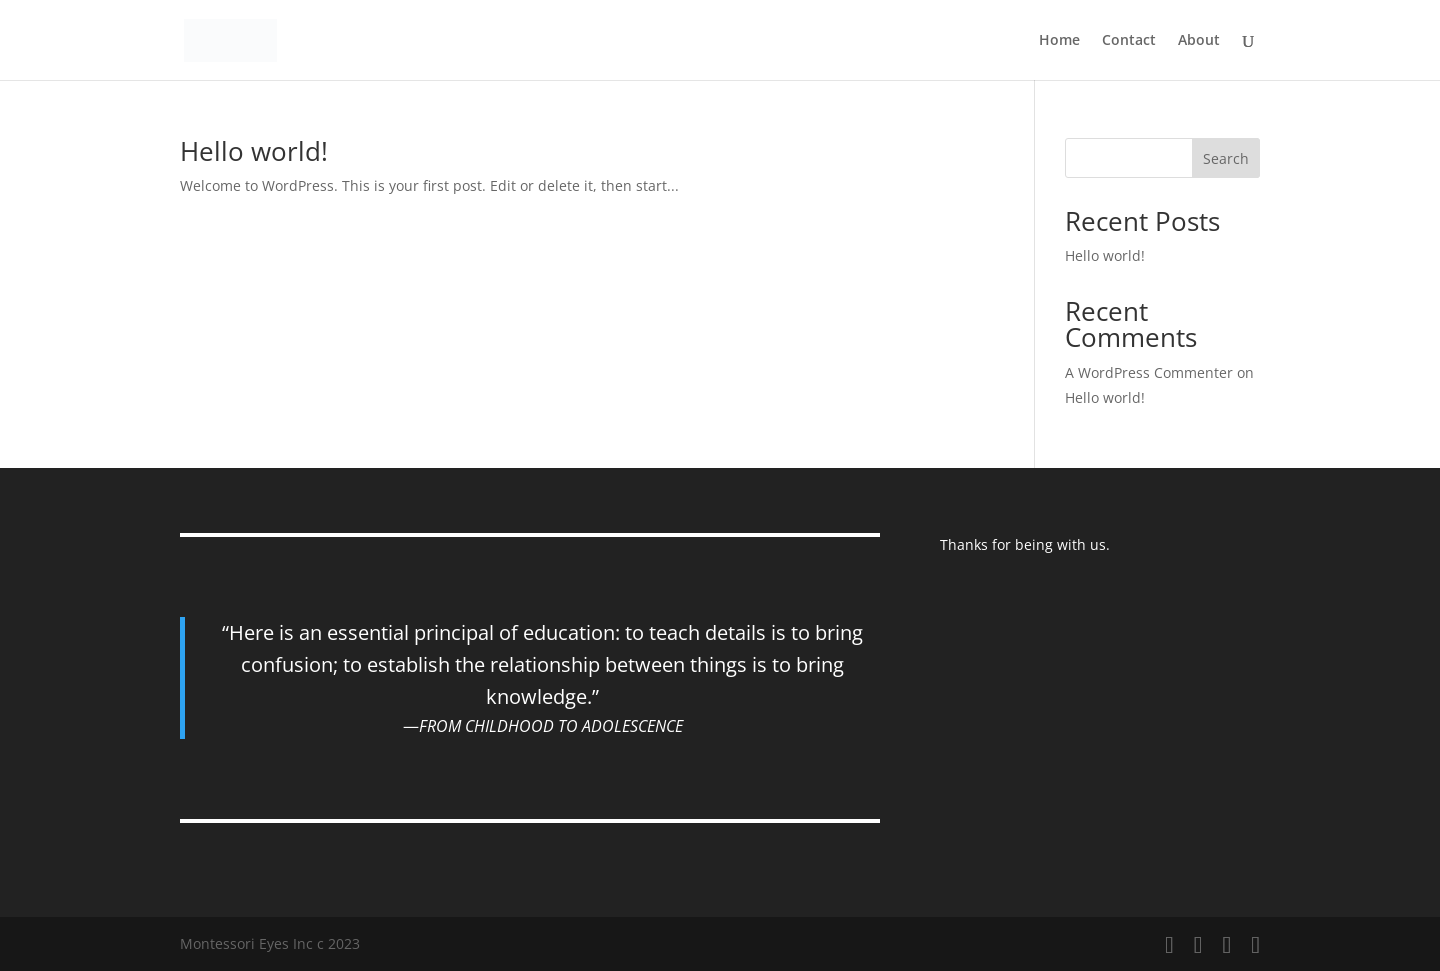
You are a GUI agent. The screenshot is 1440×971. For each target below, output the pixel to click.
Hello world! (254, 151)
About (1199, 41)
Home (1059, 41)
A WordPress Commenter (1149, 372)
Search (1226, 158)
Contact (1129, 41)
